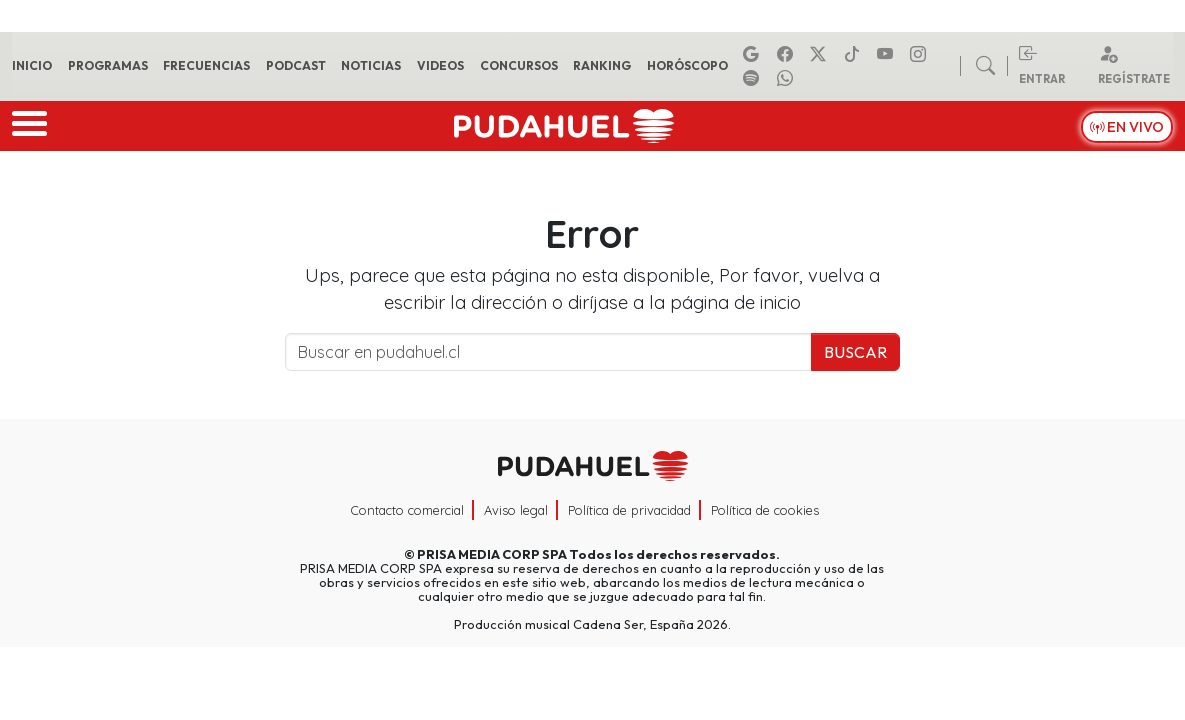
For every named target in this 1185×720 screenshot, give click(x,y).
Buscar (855, 352)
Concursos (519, 65)
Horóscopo (687, 65)
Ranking (602, 65)
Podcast (296, 65)
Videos (440, 65)
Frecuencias (206, 65)
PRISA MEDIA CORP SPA (492, 554)
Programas (108, 65)
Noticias (371, 65)
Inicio (32, 65)
